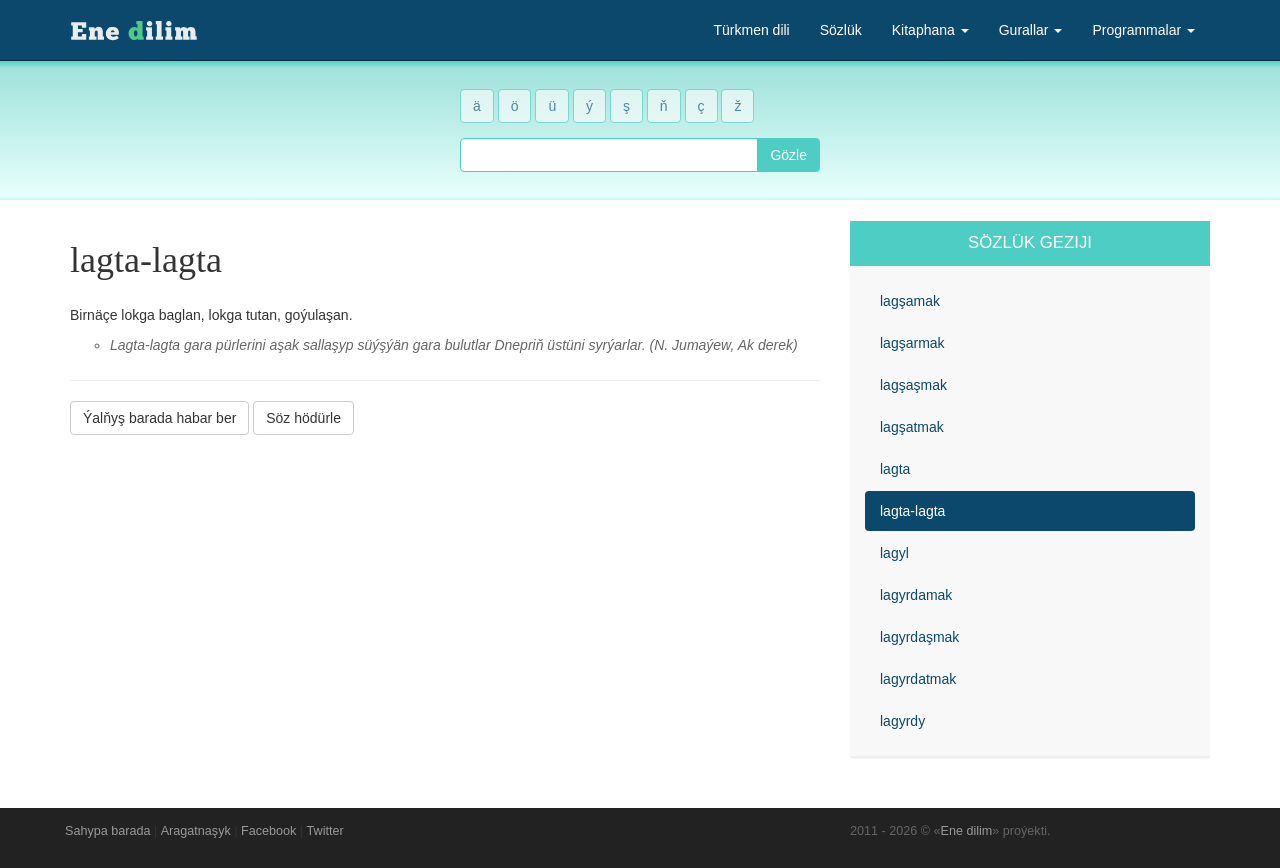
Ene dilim (967, 831)
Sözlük (841, 30)
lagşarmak (912, 343)
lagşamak (910, 301)
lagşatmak (912, 427)
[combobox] (609, 155)
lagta (895, 469)
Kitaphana (930, 30)
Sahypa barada (107, 831)
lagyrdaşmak (919, 637)
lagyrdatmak (918, 679)
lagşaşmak (913, 385)
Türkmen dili (751, 30)
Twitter (325, 831)
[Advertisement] (445, 589)
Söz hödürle (303, 418)
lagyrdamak (916, 595)
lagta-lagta (912, 511)
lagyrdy (902, 721)
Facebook (268, 831)
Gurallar (1031, 30)
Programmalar (1143, 30)
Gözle (788, 155)
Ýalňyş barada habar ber (159, 418)
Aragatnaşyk (196, 831)
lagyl (894, 553)
